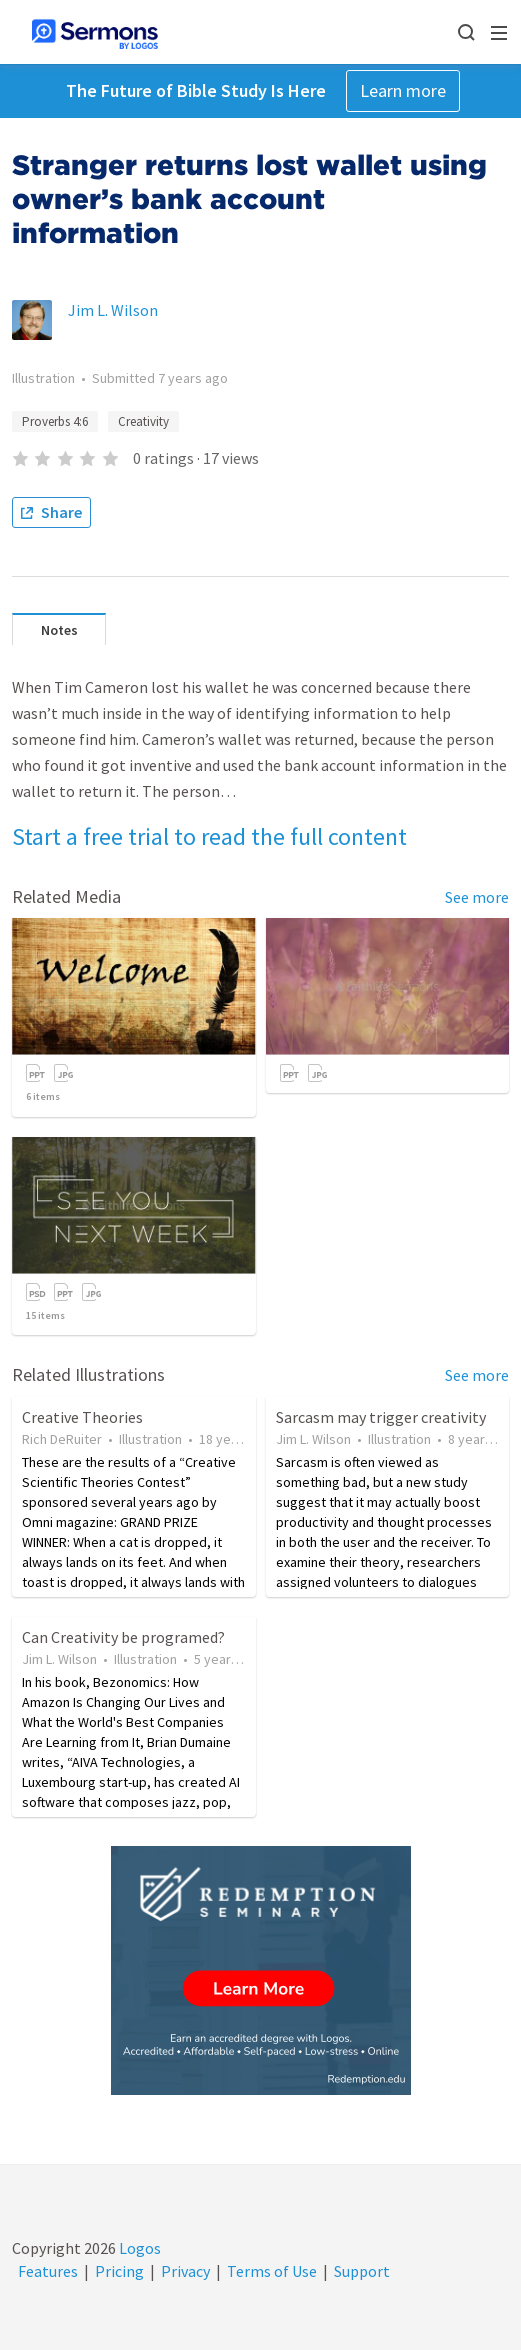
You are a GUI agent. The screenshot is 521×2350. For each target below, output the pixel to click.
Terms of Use (272, 2271)
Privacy (185, 2271)
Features (48, 2271)
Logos (138, 2248)
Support (362, 2271)
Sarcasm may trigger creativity (381, 1417)
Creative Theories (82, 1417)
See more (477, 897)
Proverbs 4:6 (55, 421)
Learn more (403, 90)
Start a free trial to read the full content (209, 836)
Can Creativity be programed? (123, 1637)
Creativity (143, 421)
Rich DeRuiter (62, 1439)
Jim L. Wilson (113, 310)
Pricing (119, 2271)
